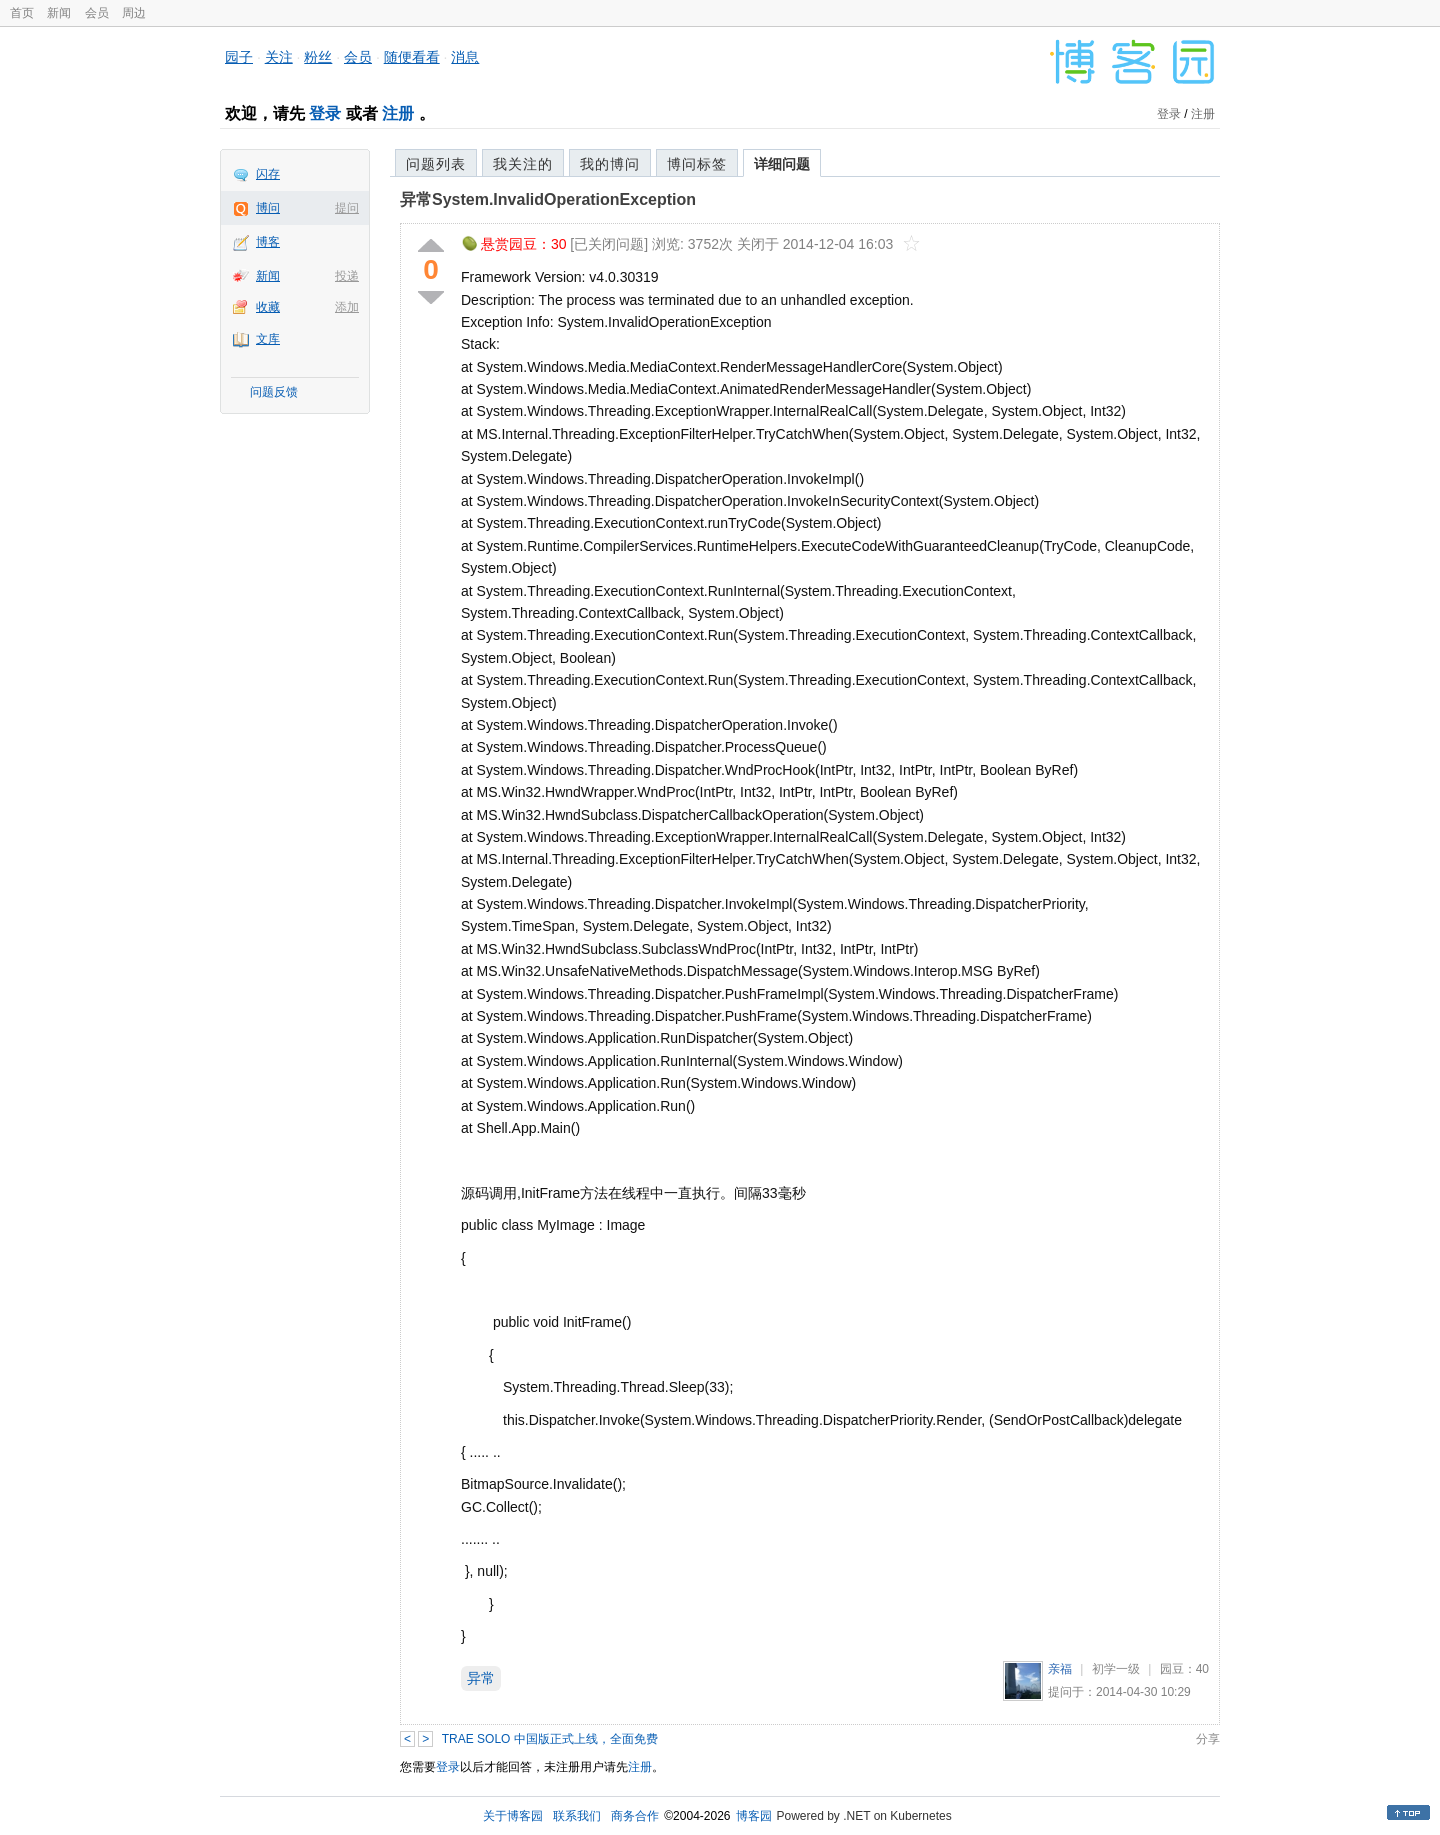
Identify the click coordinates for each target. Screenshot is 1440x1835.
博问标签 (697, 164)
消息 (465, 57)
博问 (268, 208)
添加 (347, 307)
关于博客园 (513, 1816)
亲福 (1060, 1669)
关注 (279, 57)
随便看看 (412, 57)
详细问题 (782, 164)
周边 (134, 13)
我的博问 (610, 164)
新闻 (59, 13)
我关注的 (523, 164)
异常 (481, 1678)
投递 (347, 276)
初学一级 (1116, 1669)
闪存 (268, 174)
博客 (268, 242)
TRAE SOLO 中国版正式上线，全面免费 (550, 1739)
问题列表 (436, 164)
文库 (268, 339)
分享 (1208, 1739)
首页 (22, 13)
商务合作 (635, 1816)
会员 (97, 13)
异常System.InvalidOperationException (548, 199)
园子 (239, 57)
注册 (398, 113)
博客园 (754, 1816)
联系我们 (577, 1816)
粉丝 (318, 57)
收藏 (268, 307)
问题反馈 (274, 392)
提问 (347, 208)
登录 (325, 113)
